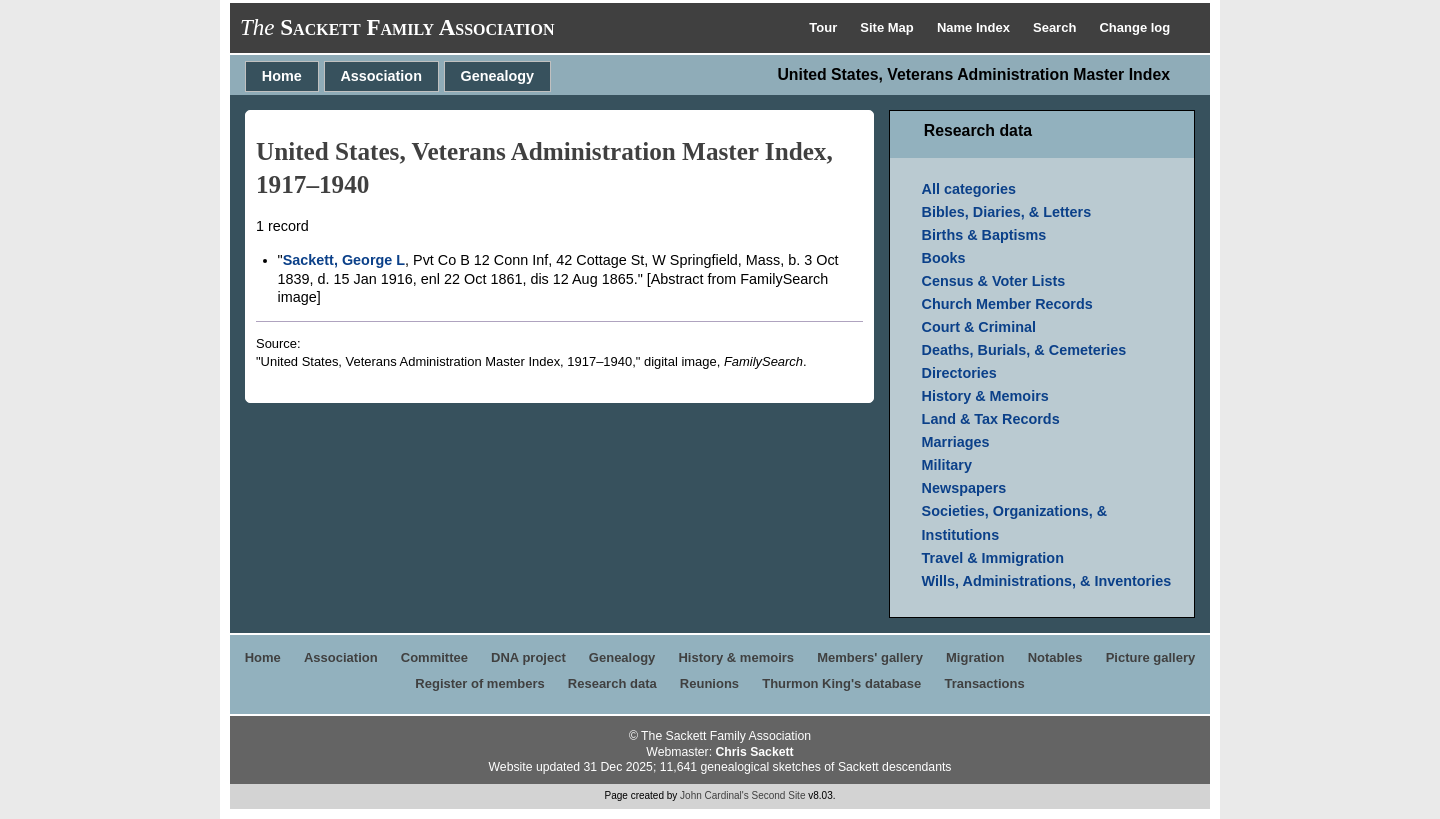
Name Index (975, 27)
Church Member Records (1007, 304)
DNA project (528, 657)
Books (944, 258)
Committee (434, 657)
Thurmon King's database (841, 683)
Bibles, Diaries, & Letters (1007, 212)
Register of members (479, 683)
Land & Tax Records (991, 419)
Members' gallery (870, 657)
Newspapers (964, 488)
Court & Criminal (979, 327)
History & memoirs (736, 657)
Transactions (984, 683)
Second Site (779, 795)
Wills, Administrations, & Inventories (1047, 581)
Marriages (956, 442)
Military (947, 465)
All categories (969, 189)
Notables (1055, 657)
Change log (1134, 27)
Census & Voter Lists (994, 281)
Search (1056, 27)
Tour (825, 27)
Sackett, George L (344, 260)
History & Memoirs (985, 396)
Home (282, 76)
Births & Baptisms (984, 235)
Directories (959, 373)
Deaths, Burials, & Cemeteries (1024, 350)
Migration (975, 657)
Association (381, 76)
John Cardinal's (714, 795)
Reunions (709, 683)
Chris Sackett (754, 752)
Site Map (888, 27)
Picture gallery (1151, 657)
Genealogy (498, 76)
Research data (612, 683)
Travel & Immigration (993, 558)
